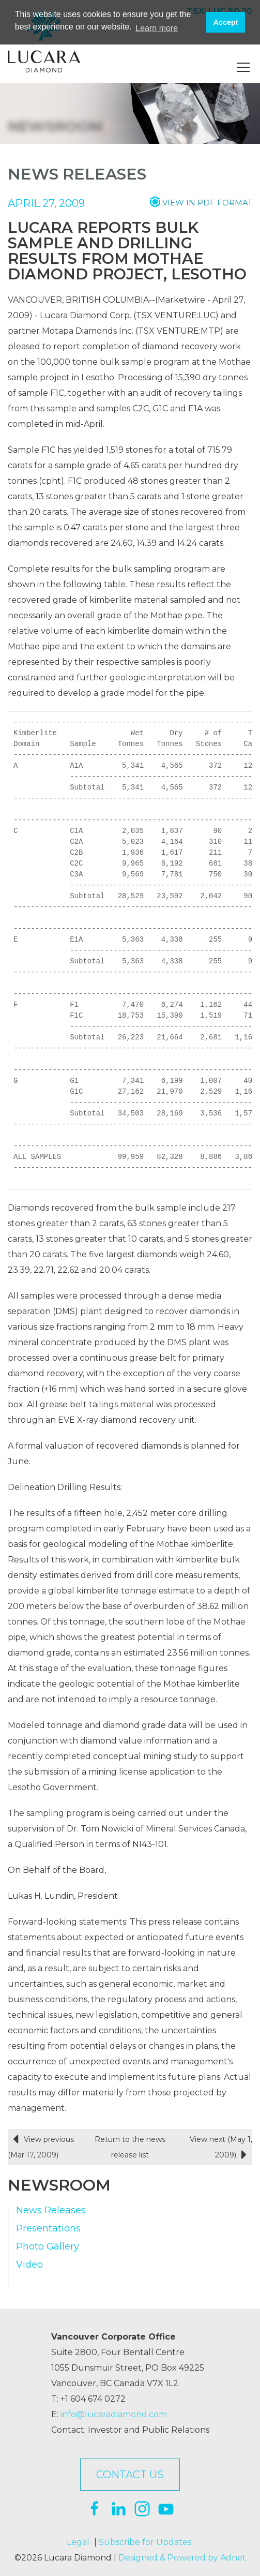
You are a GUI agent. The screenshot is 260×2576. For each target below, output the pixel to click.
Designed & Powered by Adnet (182, 2558)
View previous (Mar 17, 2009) (41, 2146)
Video (29, 2264)
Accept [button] (225, 22)
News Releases (51, 2210)
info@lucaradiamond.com (113, 2414)
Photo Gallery (47, 2246)
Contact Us (130, 2474)
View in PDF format (207, 202)
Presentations (48, 2228)
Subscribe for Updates (145, 2542)
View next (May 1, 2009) (221, 2149)
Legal (78, 2542)
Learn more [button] (156, 28)
